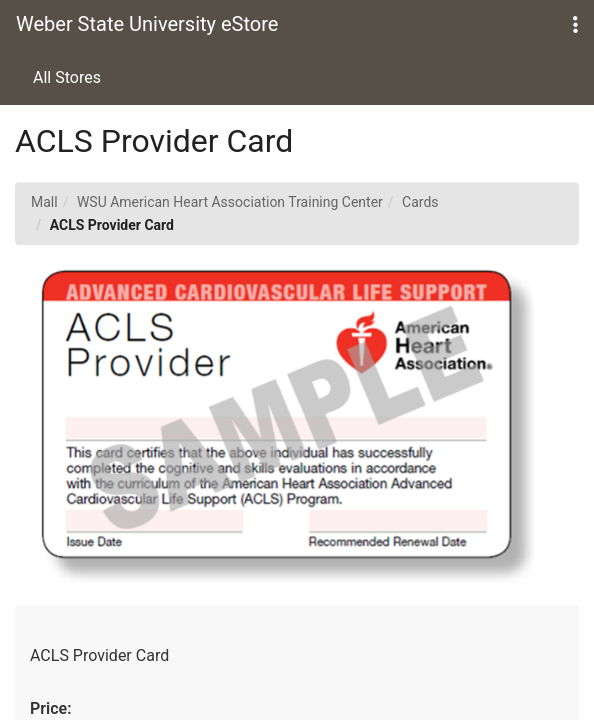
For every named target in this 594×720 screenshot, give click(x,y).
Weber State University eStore (147, 24)
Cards (420, 202)
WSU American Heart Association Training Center (230, 202)
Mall (44, 202)
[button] (575, 25)
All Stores (67, 77)
